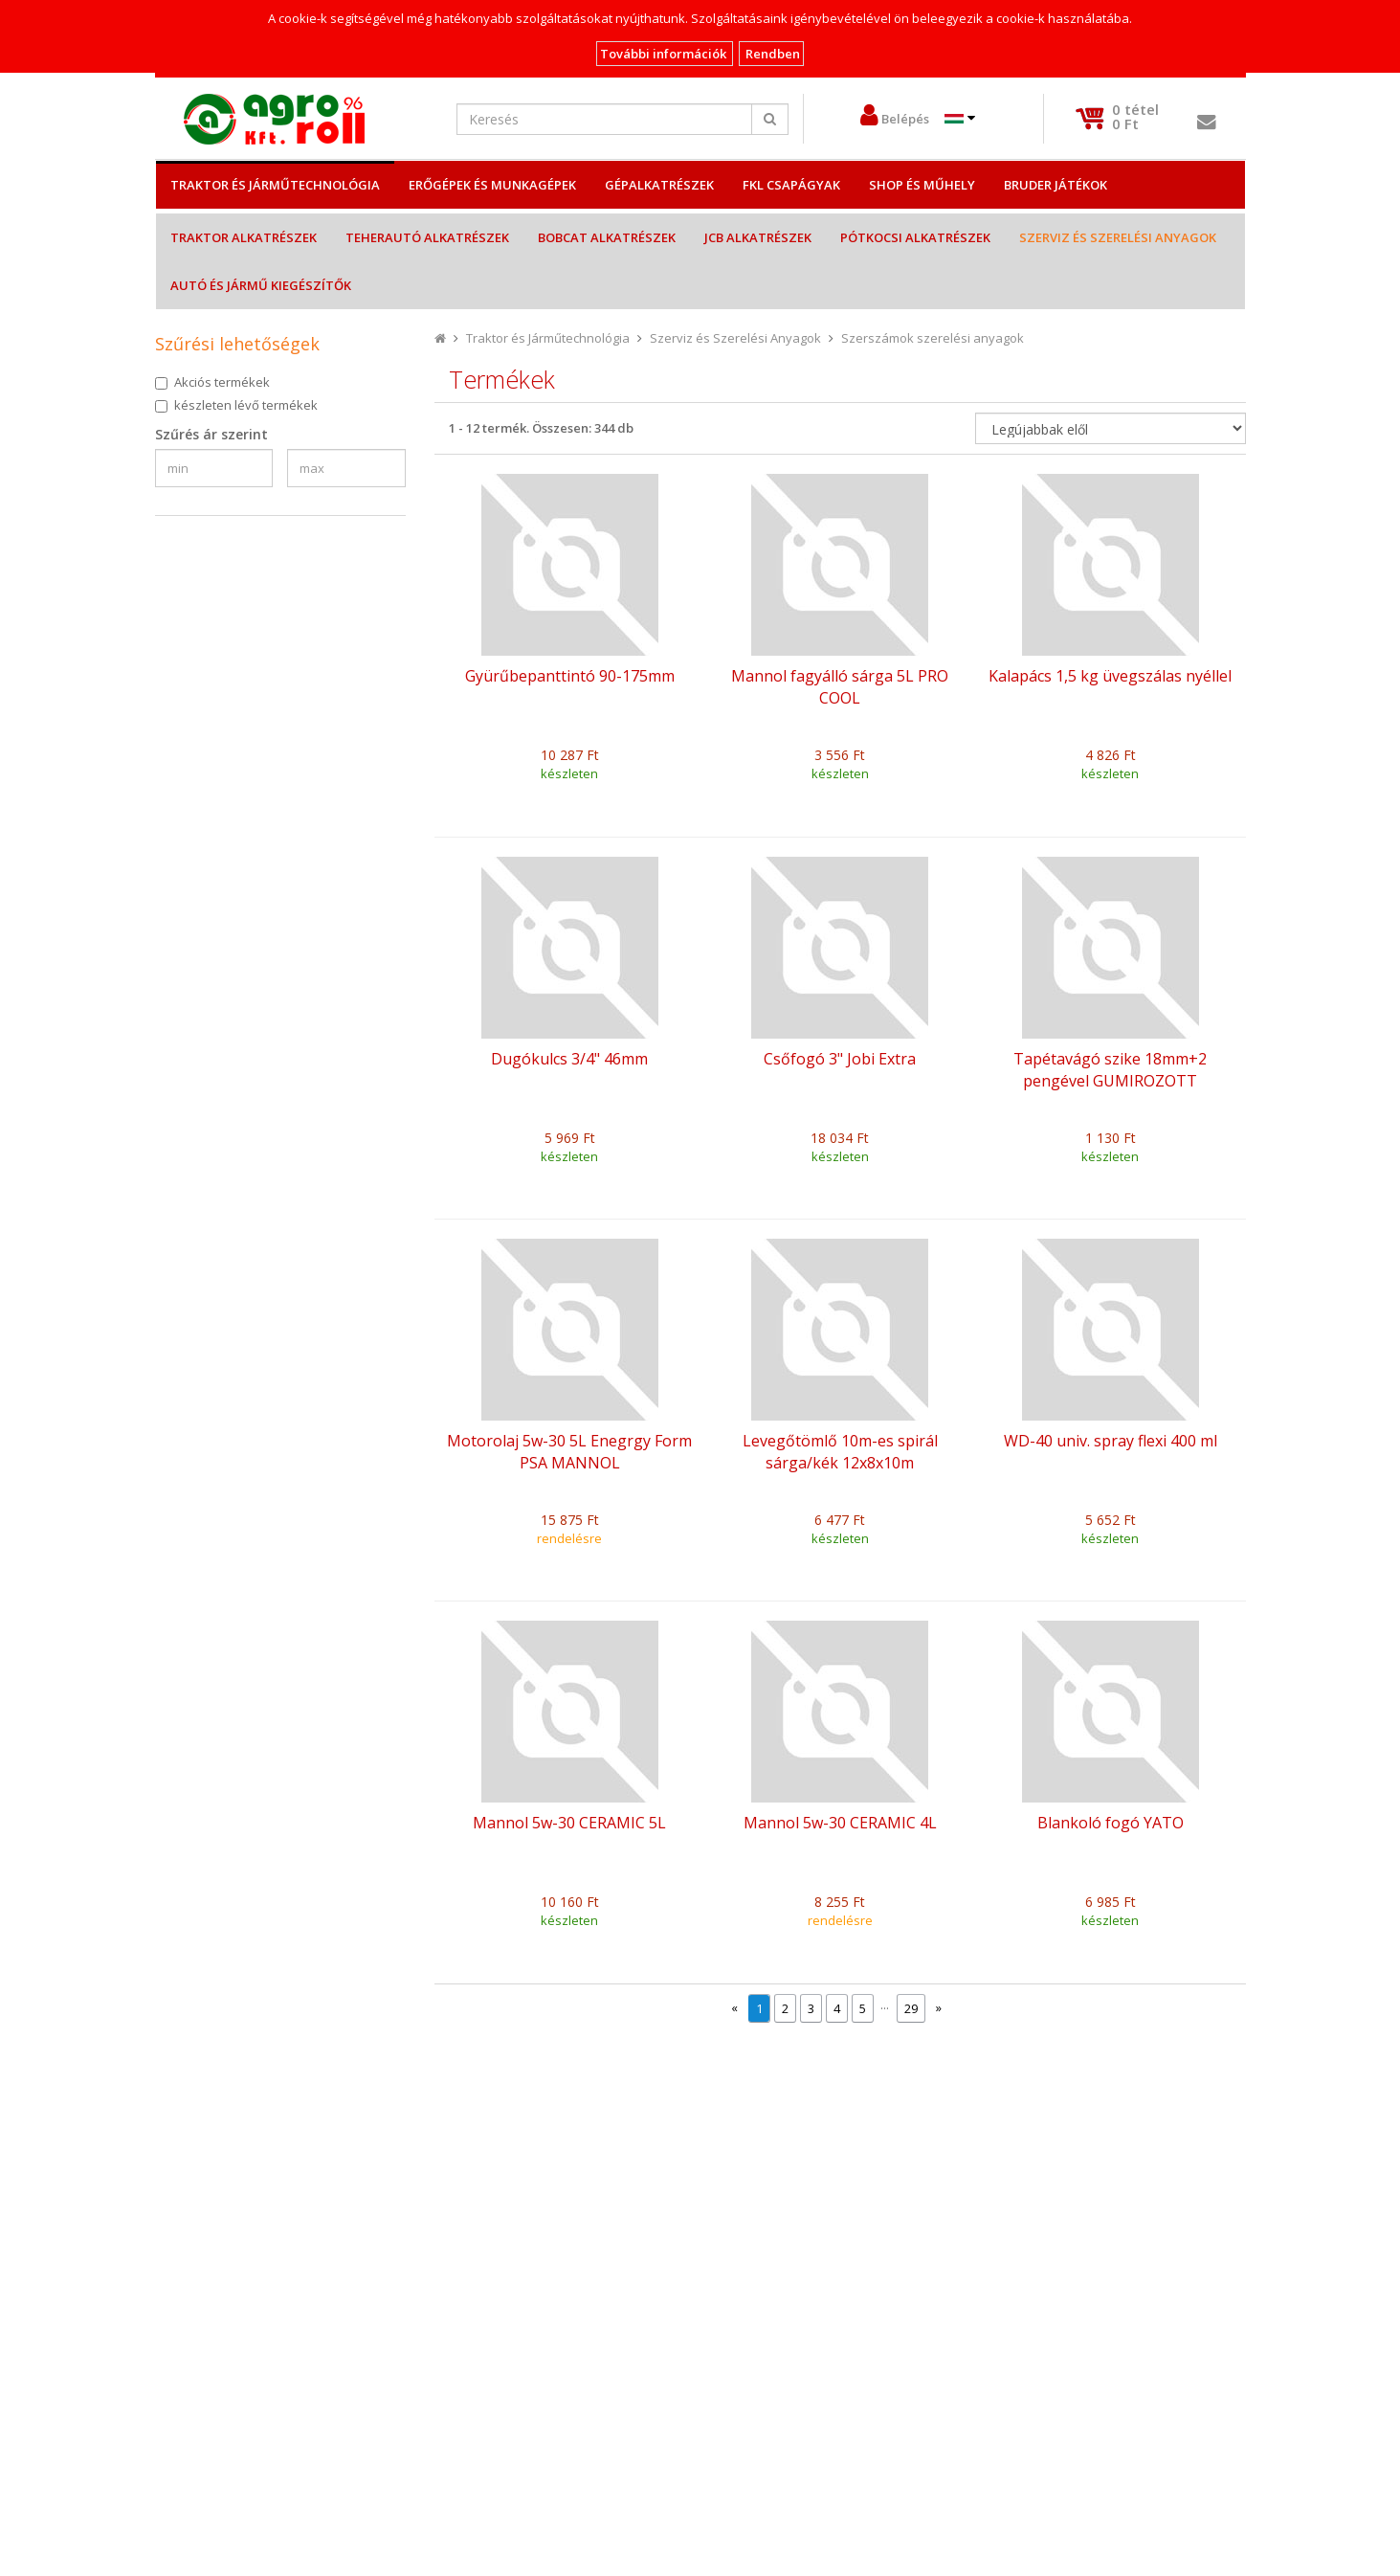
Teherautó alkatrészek (427, 237)
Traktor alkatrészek (243, 237)
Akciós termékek (222, 382)
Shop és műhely (922, 184)
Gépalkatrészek (659, 184)
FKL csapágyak (791, 184)
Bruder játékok (1055, 184)
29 (911, 2008)
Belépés (905, 118)
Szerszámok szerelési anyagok (932, 338)
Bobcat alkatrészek (607, 237)
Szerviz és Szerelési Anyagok (1117, 237)
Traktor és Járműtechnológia (275, 184)
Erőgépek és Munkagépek (492, 184)
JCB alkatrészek (757, 237)
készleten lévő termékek (246, 405)
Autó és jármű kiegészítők (260, 285)
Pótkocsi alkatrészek (915, 237)
